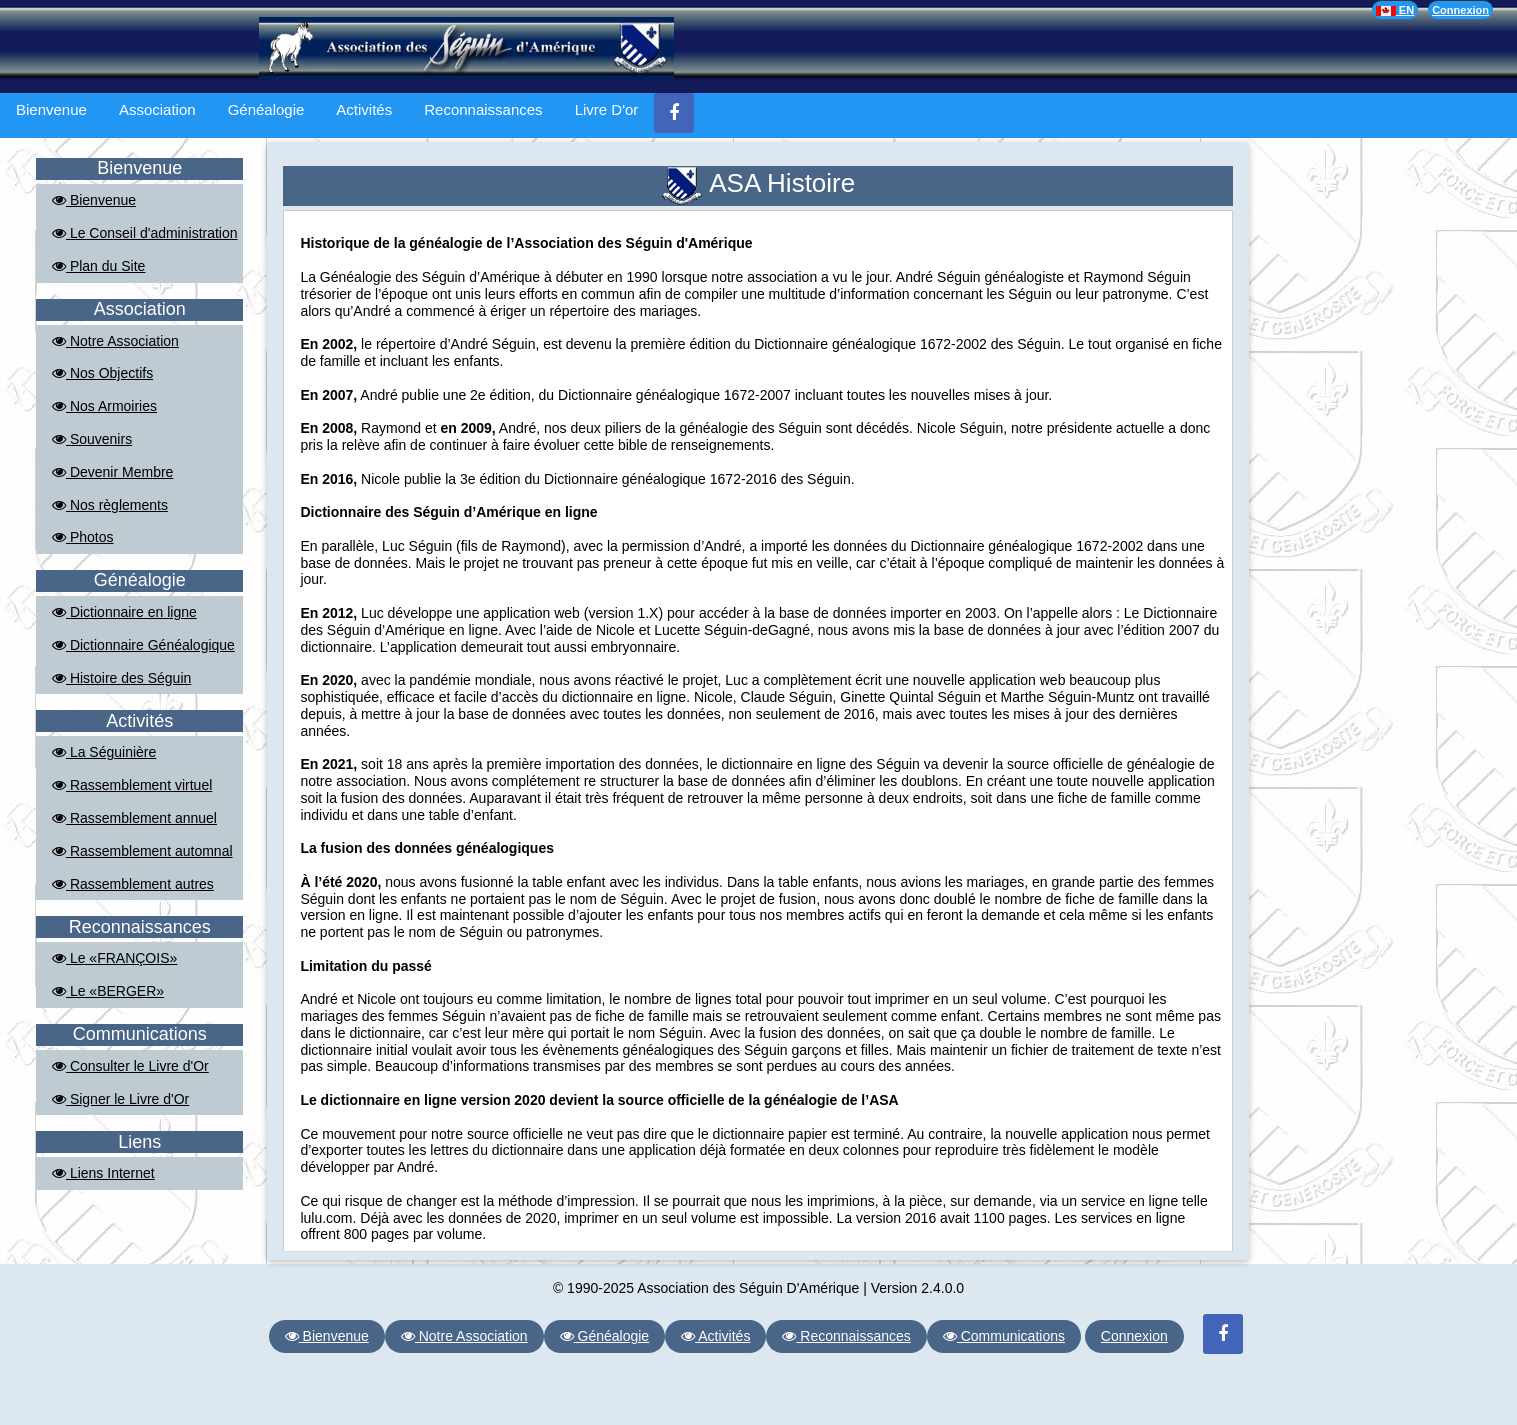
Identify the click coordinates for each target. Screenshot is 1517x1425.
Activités (364, 109)
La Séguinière (104, 752)
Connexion (1460, 10)
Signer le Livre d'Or (120, 1099)
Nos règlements (110, 505)
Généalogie (266, 109)
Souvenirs (92, 439)
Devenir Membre (112, 472)
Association (157, 109)
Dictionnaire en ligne (124, 612)
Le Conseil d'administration (145, 233)
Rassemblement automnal (142, 851)
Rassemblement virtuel (132, 785)
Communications (1004, 1336)
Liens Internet (103, 1173)
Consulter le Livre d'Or (130, 1066)
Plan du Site (98, 266)
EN (1395, 10)
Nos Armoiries (104, 406)
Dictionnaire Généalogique (143, 645)
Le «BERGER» (108, 991)
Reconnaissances (483, 109)
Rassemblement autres (133, 884)
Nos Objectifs (102, 373)
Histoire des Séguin (121, 678)
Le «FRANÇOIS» (114, 958)
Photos (82, 537)
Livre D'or (607, 109)
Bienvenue (51, 109)
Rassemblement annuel (134, 818)
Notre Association (115, 341)
